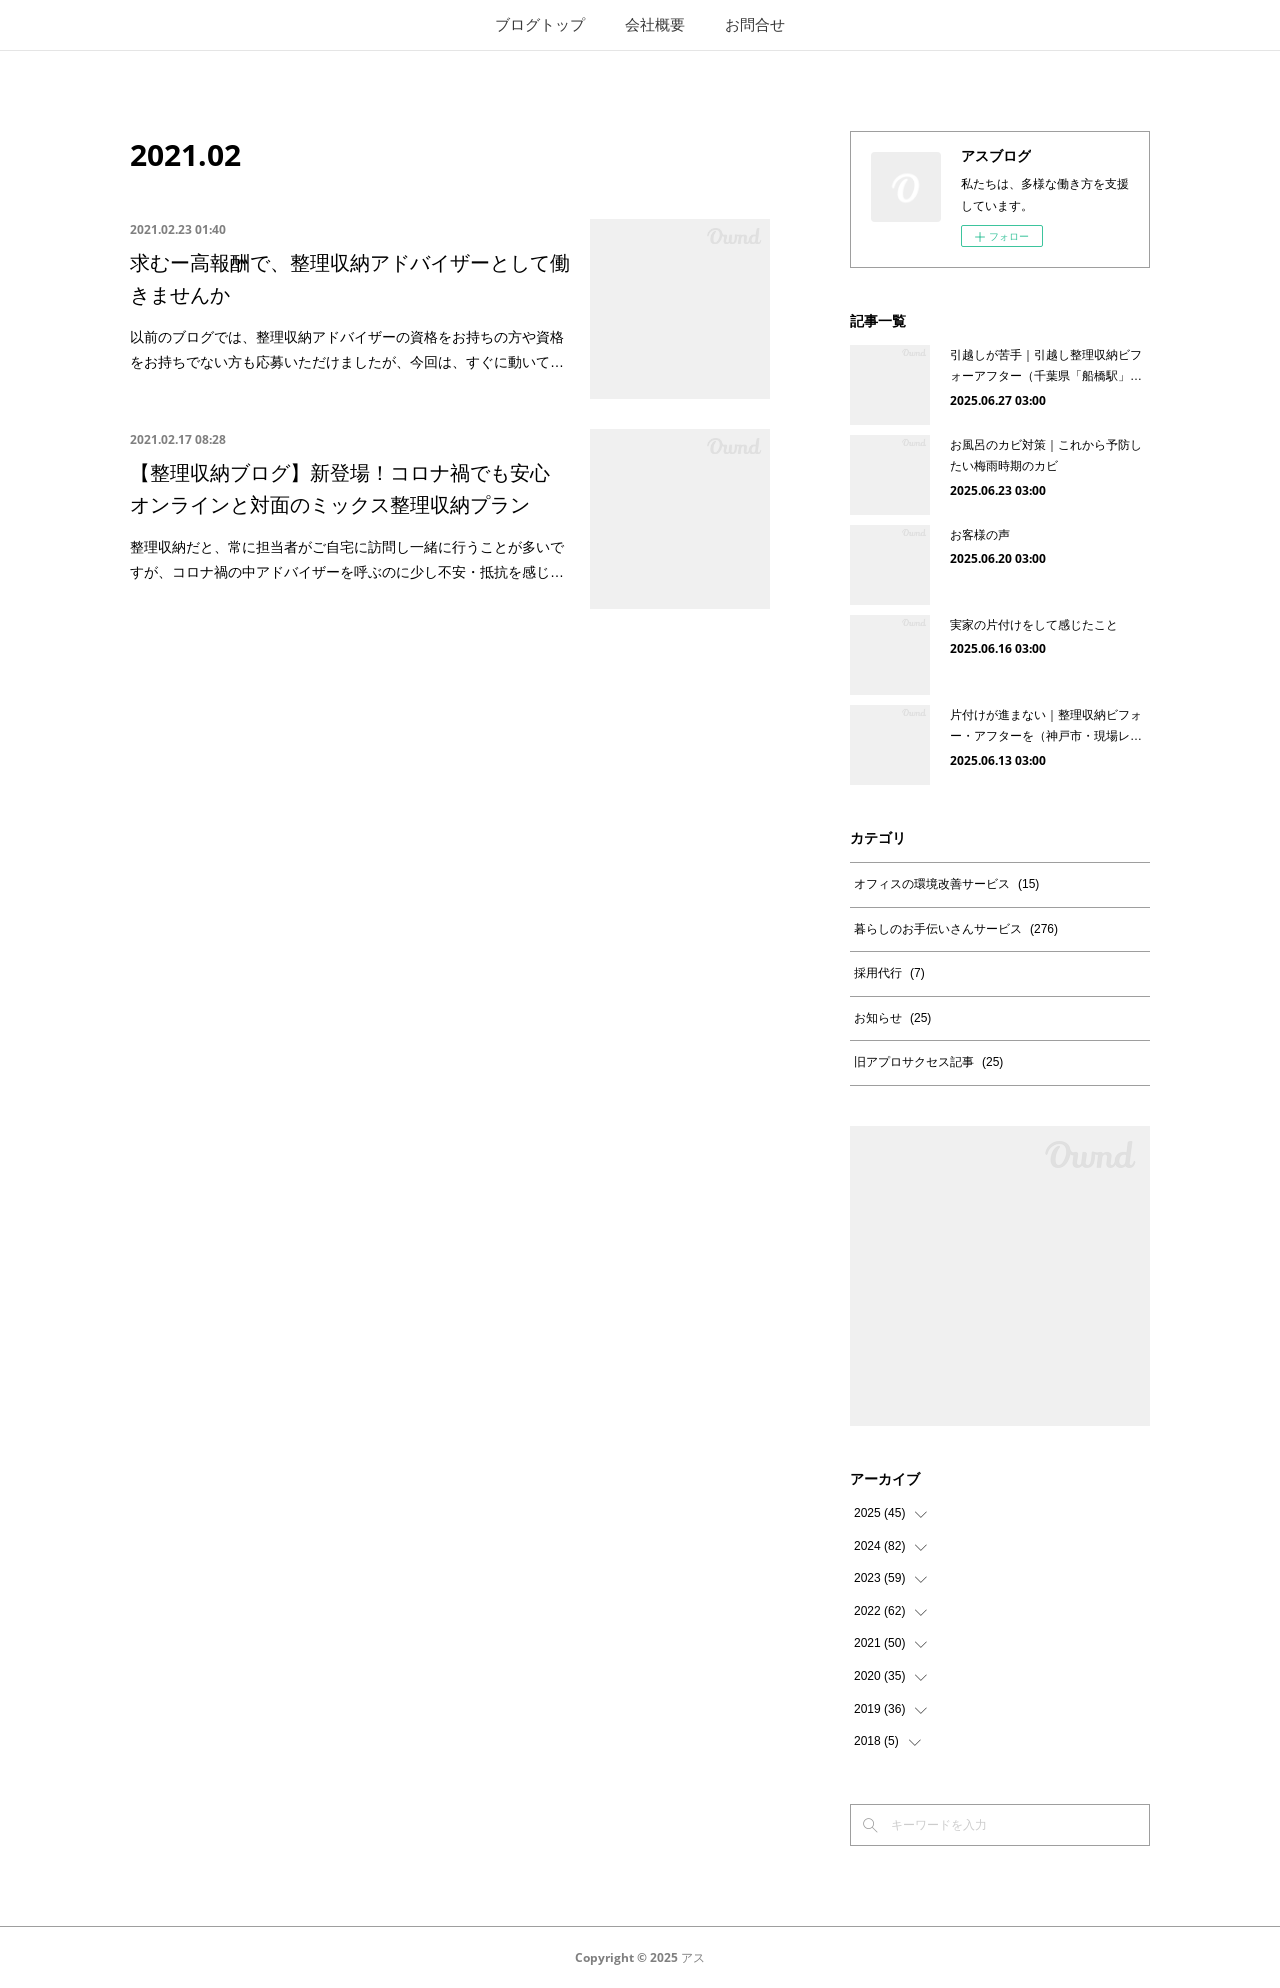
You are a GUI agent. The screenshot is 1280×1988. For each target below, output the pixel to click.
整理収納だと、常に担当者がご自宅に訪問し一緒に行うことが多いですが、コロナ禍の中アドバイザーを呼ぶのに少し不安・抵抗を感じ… (347, 559)
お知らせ (892, 1018)
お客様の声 (980, 535)
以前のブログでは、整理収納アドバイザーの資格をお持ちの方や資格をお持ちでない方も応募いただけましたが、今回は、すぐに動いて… (347, 349)
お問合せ (755, 24)
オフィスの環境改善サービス (946, 884)
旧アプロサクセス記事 (928, 1062)
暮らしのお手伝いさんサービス (956, 929)
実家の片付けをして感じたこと (1034, 625)
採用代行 (889, 973)
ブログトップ (540, 24)
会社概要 (655, 24)
